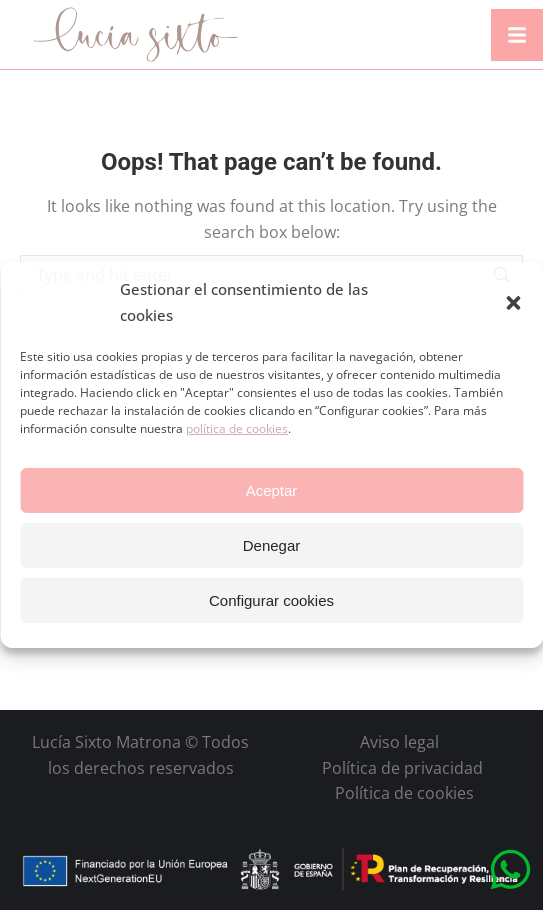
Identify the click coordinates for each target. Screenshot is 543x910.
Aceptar (272, 490)
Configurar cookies (271, 600)
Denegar (272, 545)
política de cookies (237, 428)
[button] (513, 303)
